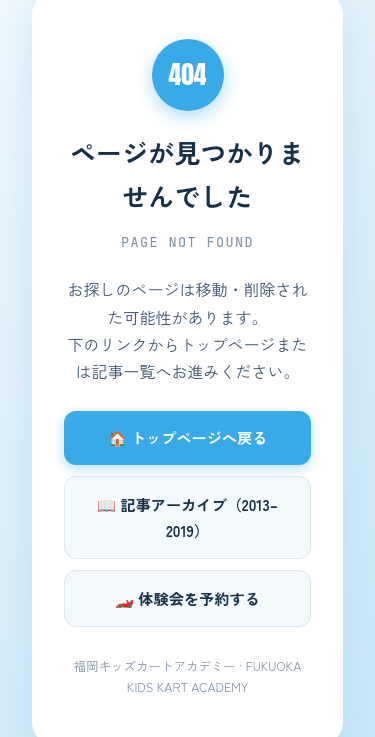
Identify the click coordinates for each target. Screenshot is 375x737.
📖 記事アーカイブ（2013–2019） (187, 517)
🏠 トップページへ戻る (188, 437)
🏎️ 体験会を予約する (187, 598)
